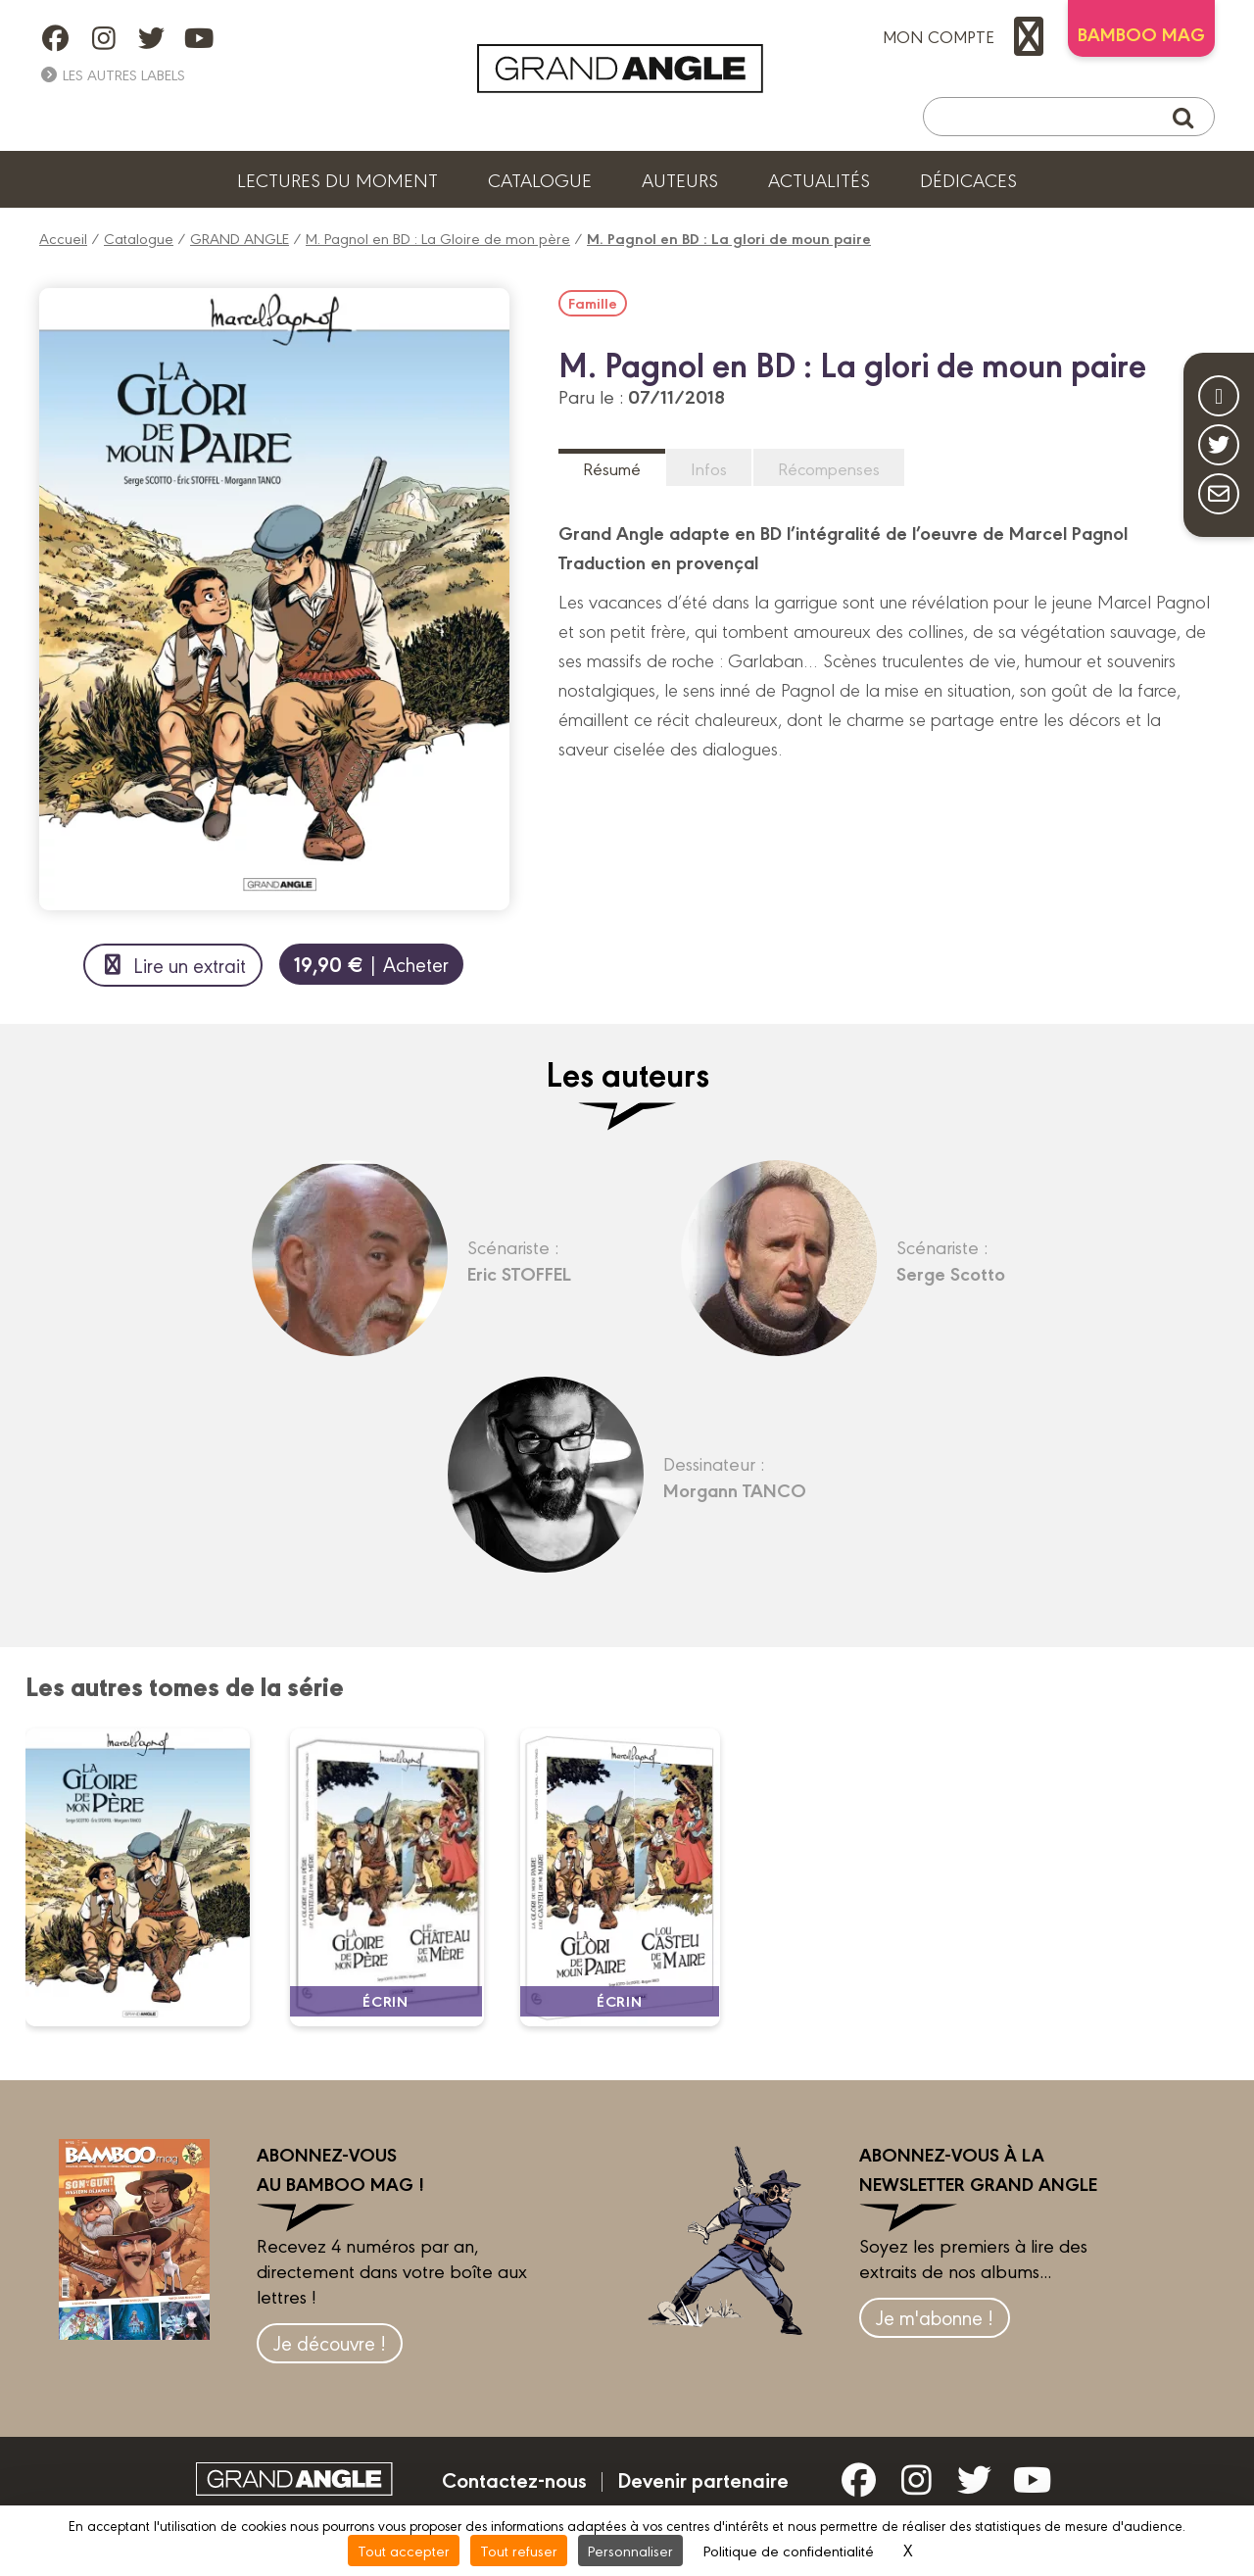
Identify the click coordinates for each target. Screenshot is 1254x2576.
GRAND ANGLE (239, 237)
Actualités (819, 179)
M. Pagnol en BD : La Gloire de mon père (438, 237)
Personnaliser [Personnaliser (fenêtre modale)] (630, 2550)
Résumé (612, 468)
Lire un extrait (173, 964)
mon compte (968, 36)
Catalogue (540, 179)
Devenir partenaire (703, 2479)
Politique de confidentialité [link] (788, 2550)
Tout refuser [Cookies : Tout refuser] (518, 2550)
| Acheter (371, 963)
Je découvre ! (329, 2342)
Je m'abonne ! (934, 2317)
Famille (592, 303)
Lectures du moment (337, 179)
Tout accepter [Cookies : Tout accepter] (404, 2550)
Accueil (63, 237)
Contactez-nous (514, 2479)
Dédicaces (968, 179)
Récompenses (829, 468)
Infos (709, 468)
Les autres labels (112, 74)
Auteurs (680, 179)
